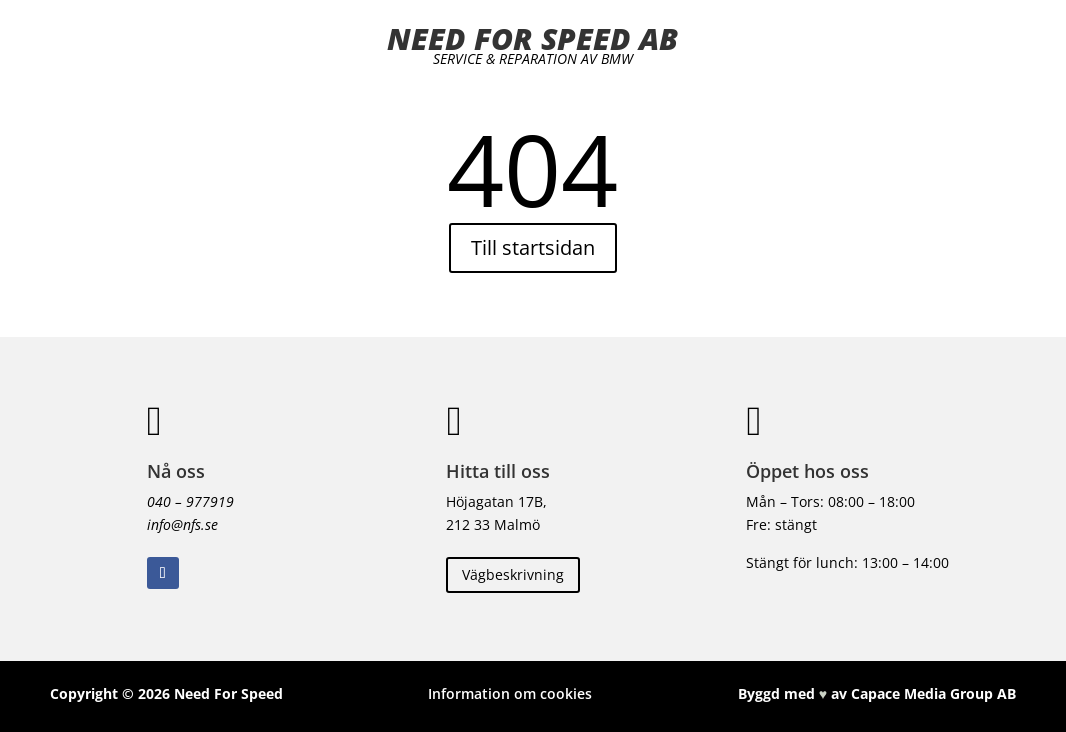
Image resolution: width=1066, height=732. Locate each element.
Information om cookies (510, 693)
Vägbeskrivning (513, 574)
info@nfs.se (182, 524)
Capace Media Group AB (933, 693)
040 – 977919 (190, 501)
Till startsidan (533, 247)
